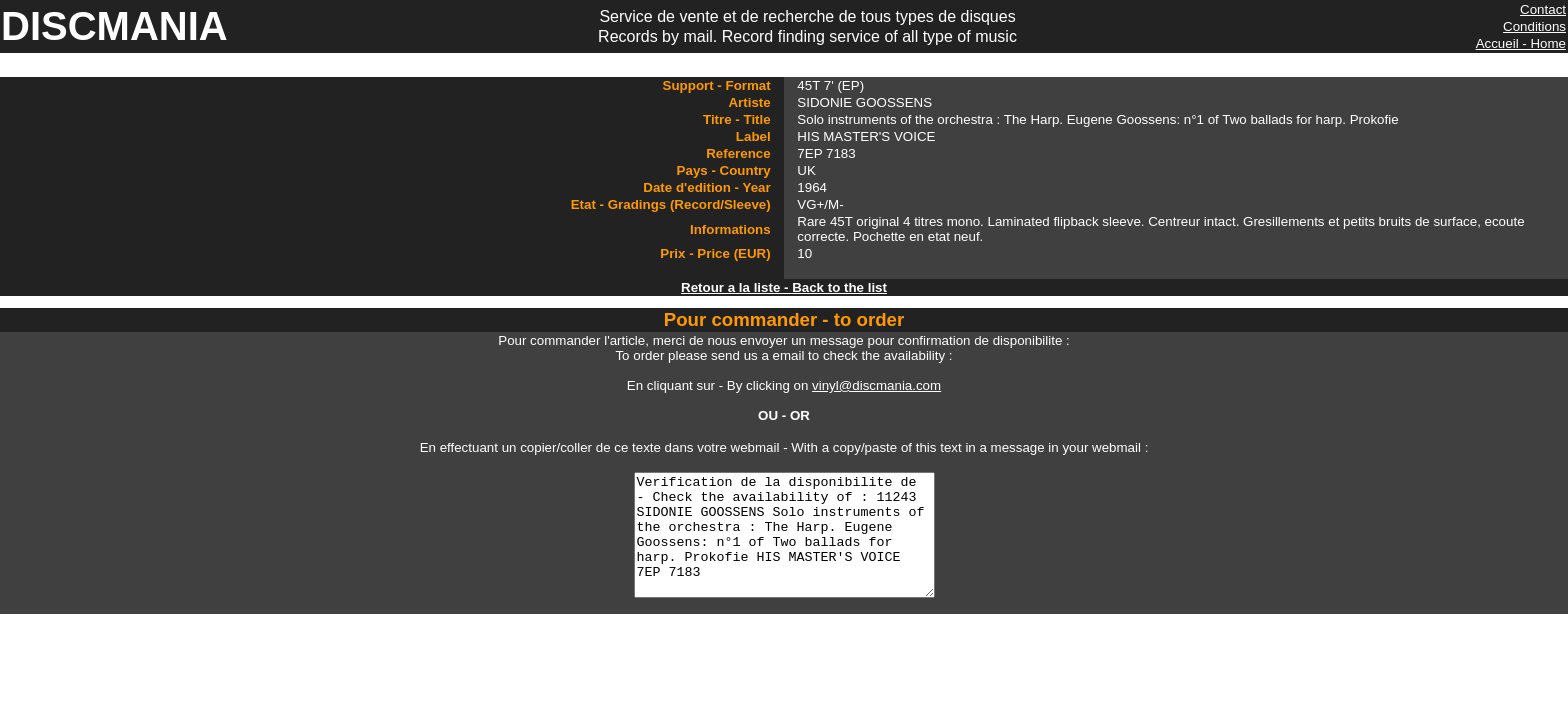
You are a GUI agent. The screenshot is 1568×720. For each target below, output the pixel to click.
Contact (1543, 9)
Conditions (1534, 26)
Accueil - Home (1521, 43)
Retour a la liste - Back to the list (784, 287)
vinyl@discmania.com (876, 385)
